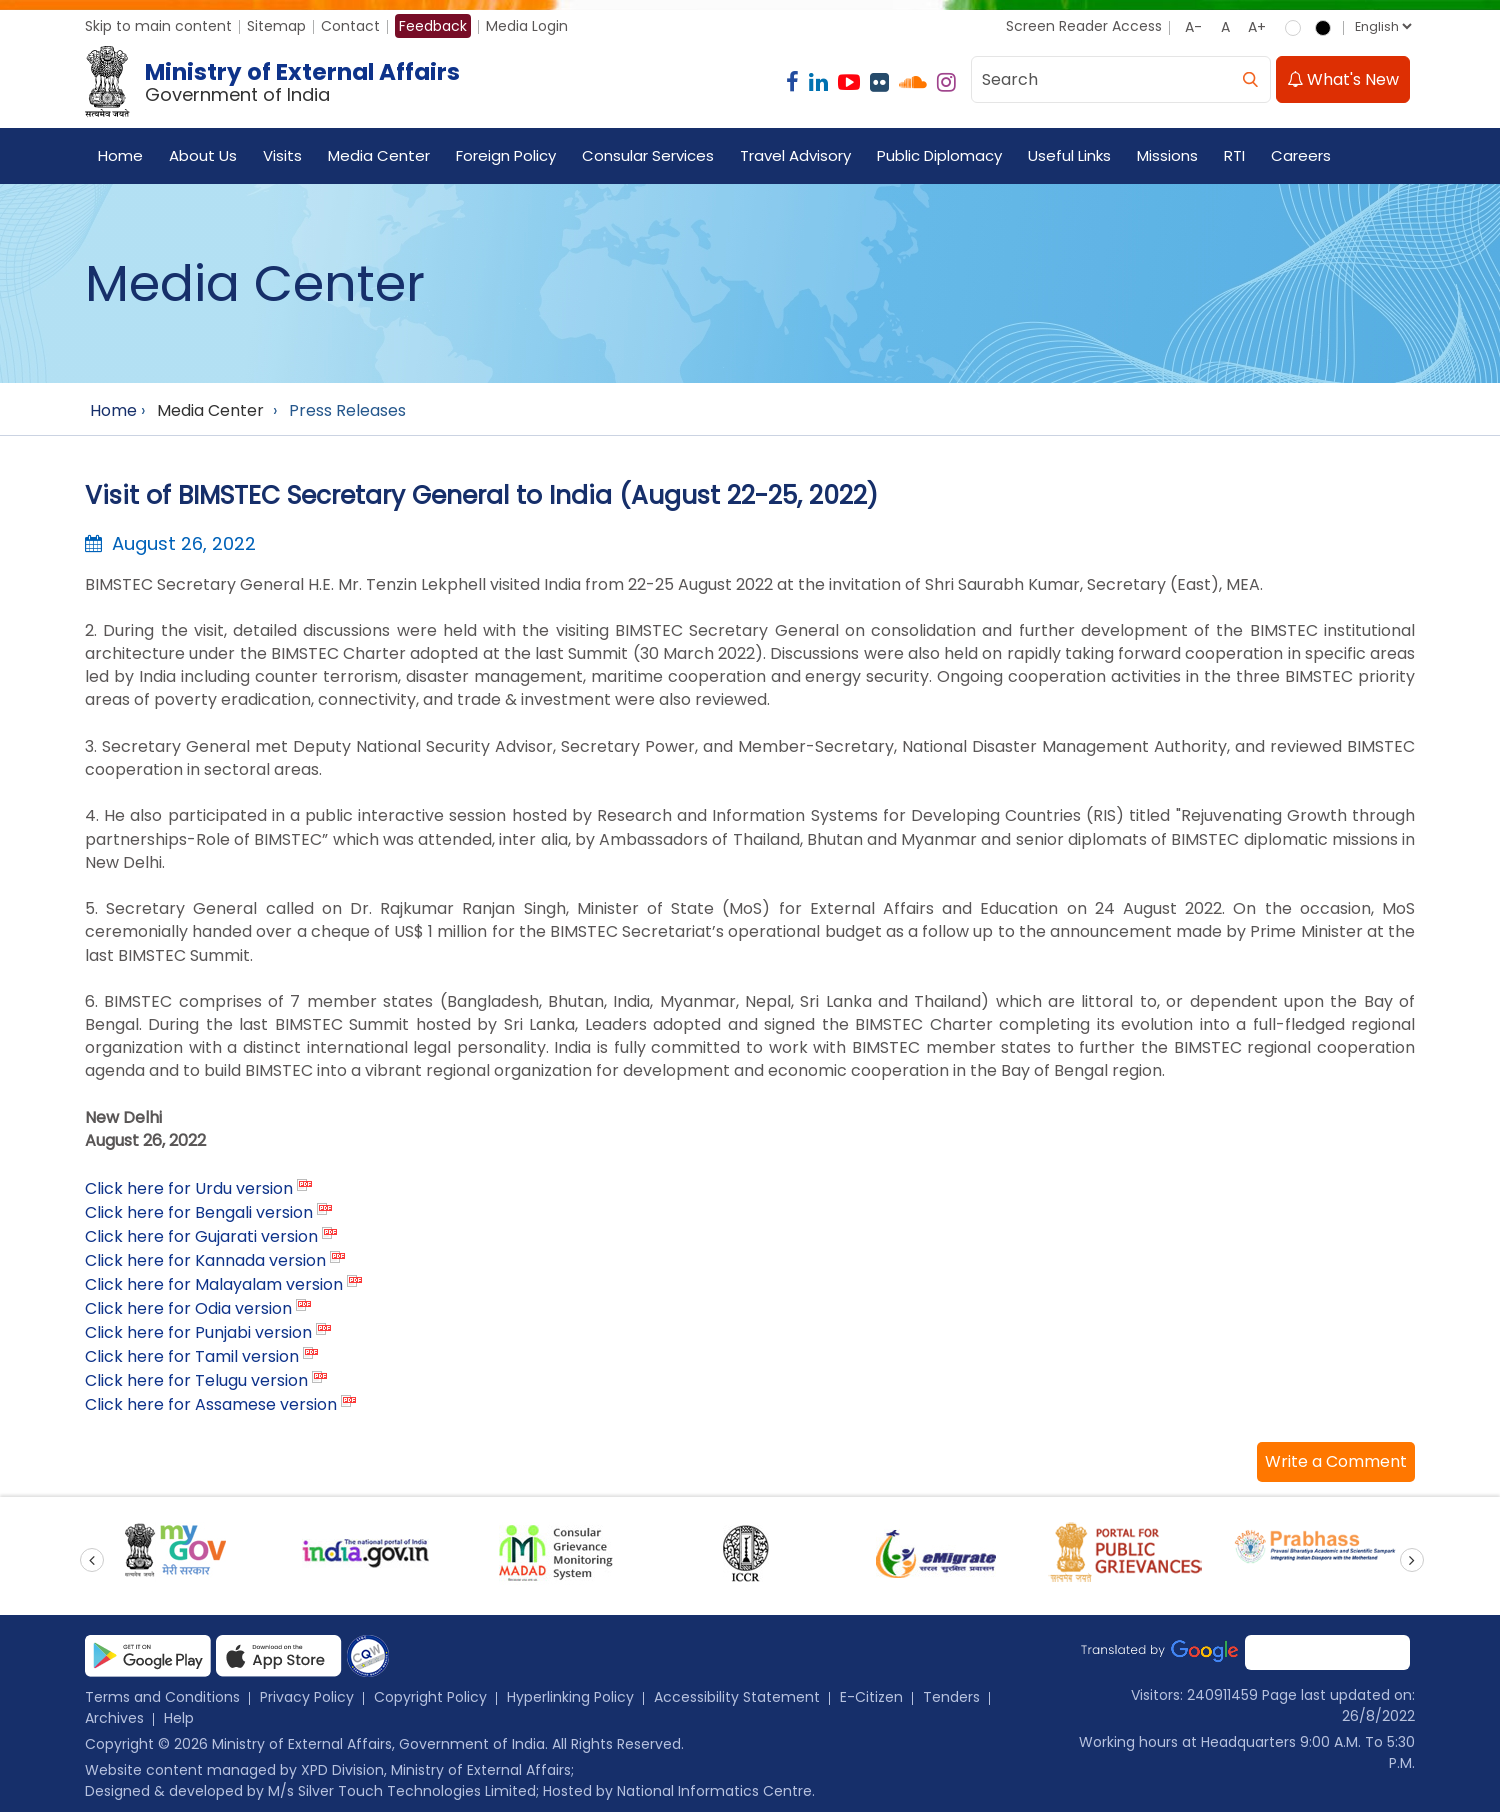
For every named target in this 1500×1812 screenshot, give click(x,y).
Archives (114, 1718)
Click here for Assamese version (211, 1404)
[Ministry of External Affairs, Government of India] (276, 82)
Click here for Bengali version (199, 1212)
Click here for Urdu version (189, 1188)
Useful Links (1069, 155)
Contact (350, 26)
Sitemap (276, 26)
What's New (1343, 79)
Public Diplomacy (939, 155)
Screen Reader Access (1084, 26)
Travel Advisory (795, 155)
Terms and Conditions (162, 1697)
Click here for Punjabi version (198, 1332)
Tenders (951, 1697)
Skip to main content (158, 26)
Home (120, 155)
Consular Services (648, 155)
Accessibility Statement (737, 1697)
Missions (1167, 155)
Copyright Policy (430, 1697)
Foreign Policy (506, 155)
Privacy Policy (307, 1697)
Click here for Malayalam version (214, 1284)
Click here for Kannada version (205, 1260)
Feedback (433, 26)
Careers (1301, 155)
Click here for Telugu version (196, 1380)
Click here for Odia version (188, 1308)
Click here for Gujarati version (201, 1236)
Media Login (527, 26)
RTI (1234, 155)
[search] (1250, 79)
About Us (203, 155)
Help (179, 1718)
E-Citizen (871, 1697)
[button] (1336, 1462)
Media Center (379, 155)
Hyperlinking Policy (570, 1697)
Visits (282, 155)
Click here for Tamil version (192, 1356)
